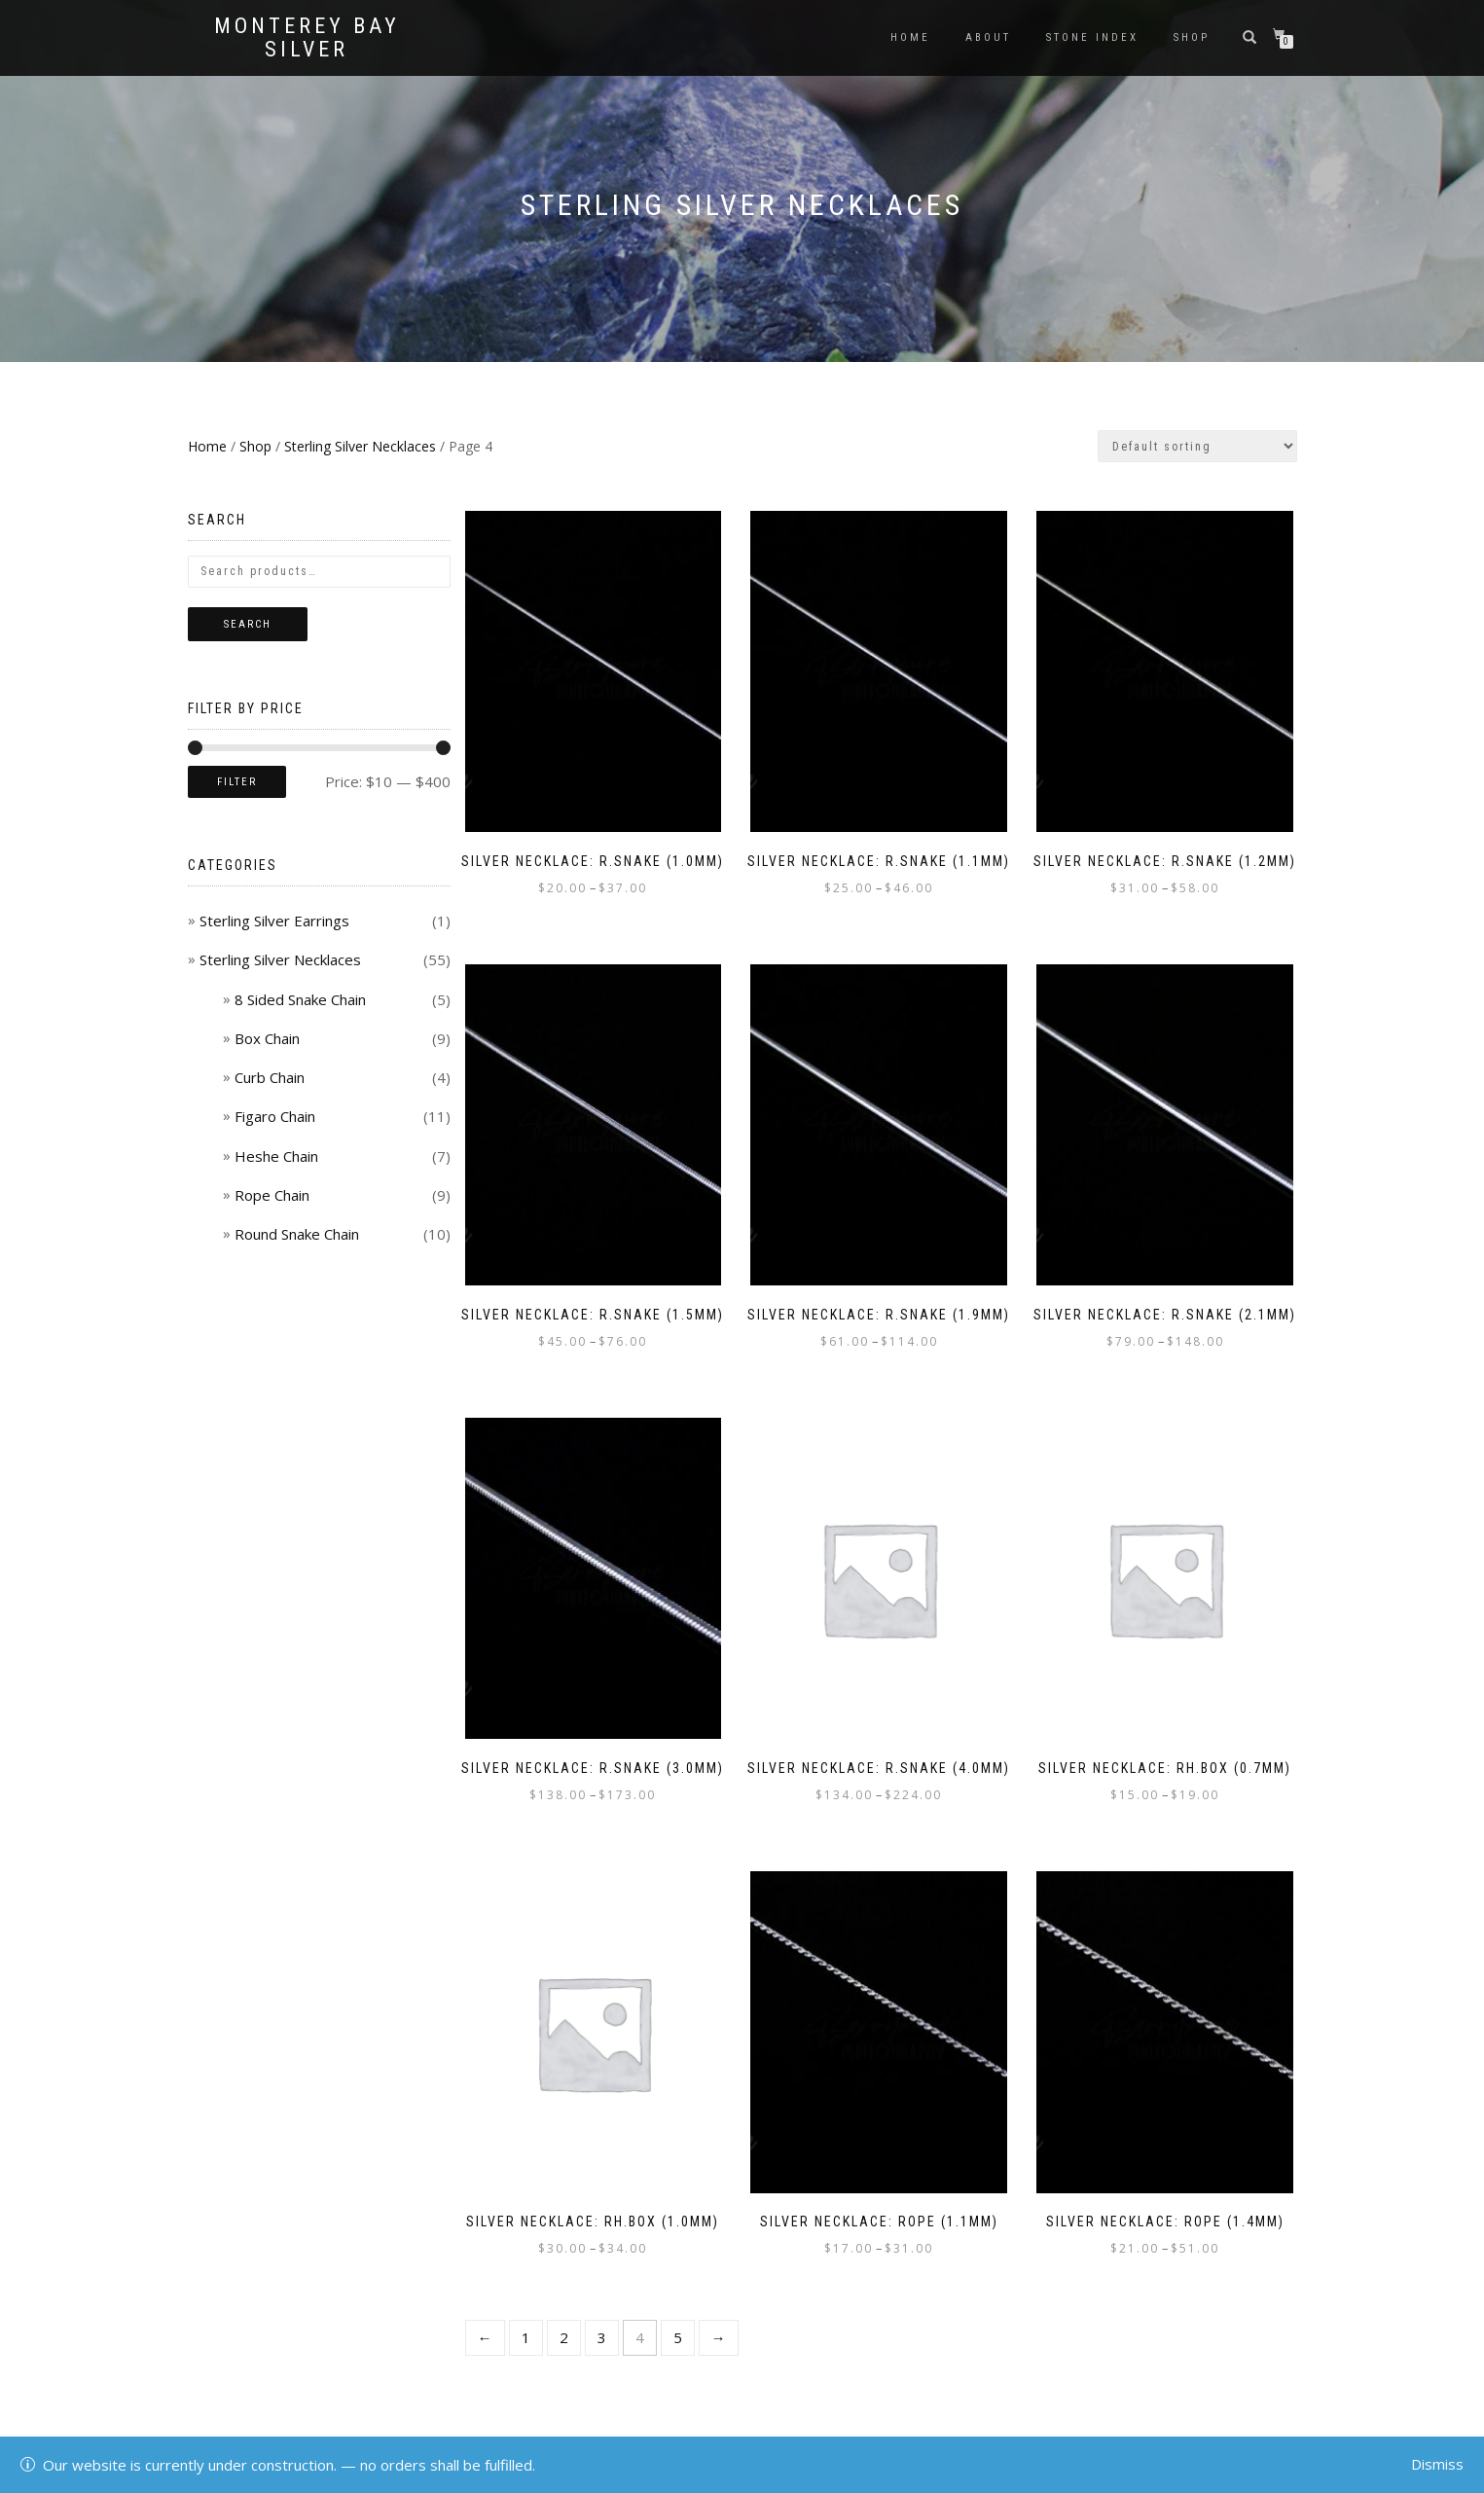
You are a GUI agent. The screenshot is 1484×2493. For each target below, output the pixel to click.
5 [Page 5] (677, 2337)
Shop (1192, 37)
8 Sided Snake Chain (300, 999)
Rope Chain (272, 1195)
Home (910, 37)
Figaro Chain (275, 1116)
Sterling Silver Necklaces (360, 446)
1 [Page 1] (526, 2337)
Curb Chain (270, 1077)
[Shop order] (1197, 446)
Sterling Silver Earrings (274, 920)
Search (247, 624)
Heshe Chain (276, 1156)
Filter (237, 782)
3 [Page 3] (601, 2337)
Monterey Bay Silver (307, 38)
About (988, 37)
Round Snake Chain (297, 1234)
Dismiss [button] (1437, 2464)
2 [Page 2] (564, 2337)
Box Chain (267, 1038)
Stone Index (1092, 37)
